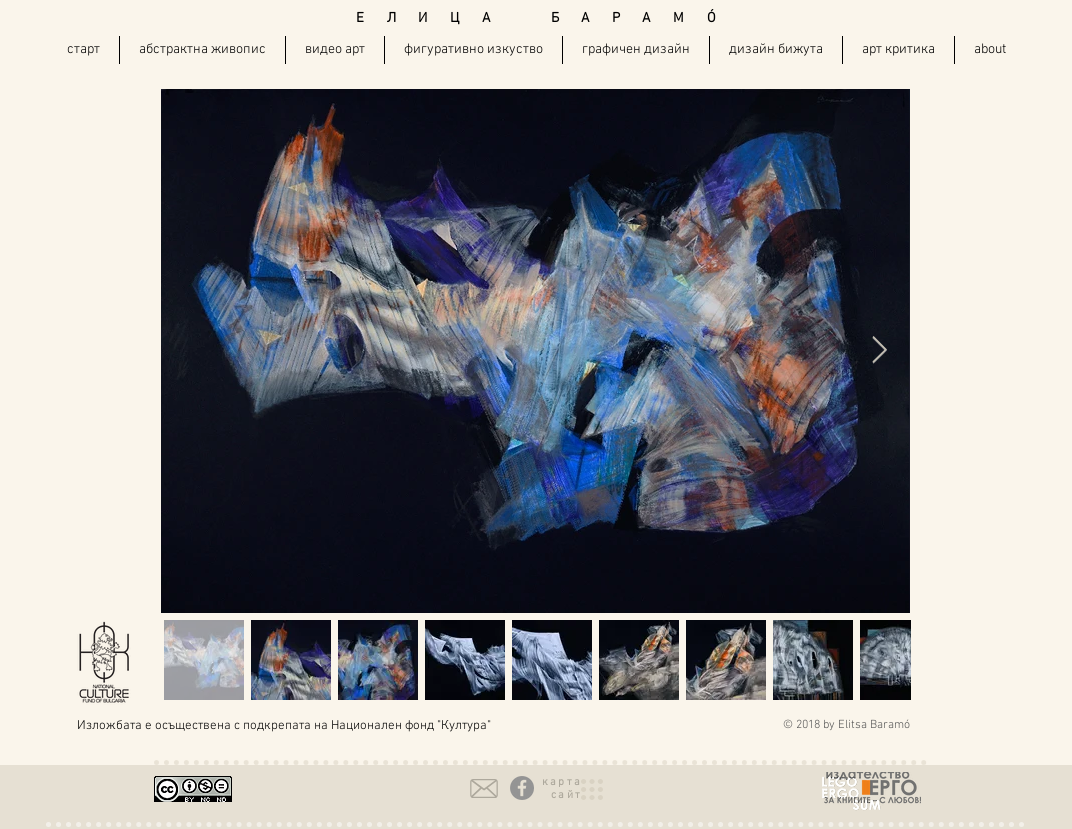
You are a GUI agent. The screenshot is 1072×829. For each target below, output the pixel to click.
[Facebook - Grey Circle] (522, 788)
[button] (562, 789)
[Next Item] (879, 350)
